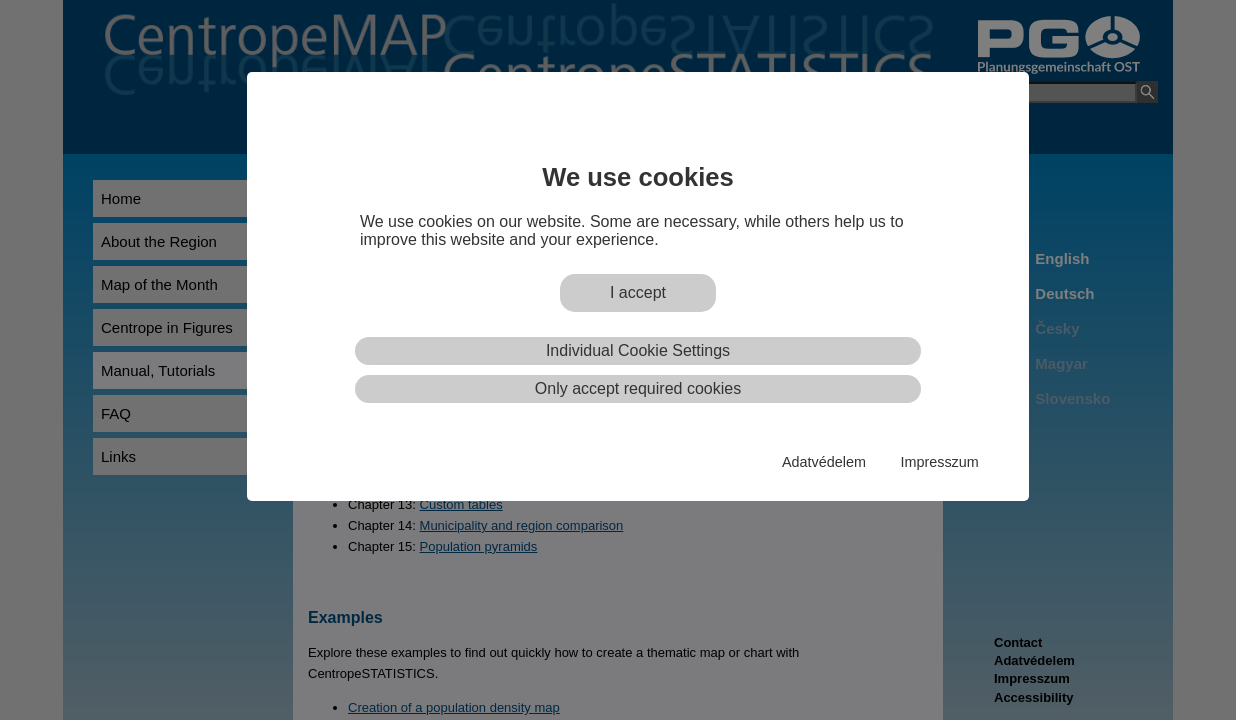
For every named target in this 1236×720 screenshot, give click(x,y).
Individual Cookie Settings (638, 350)
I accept (638, 292)
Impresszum (939, 462)
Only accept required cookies (638, 388)
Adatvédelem (824, 462)
